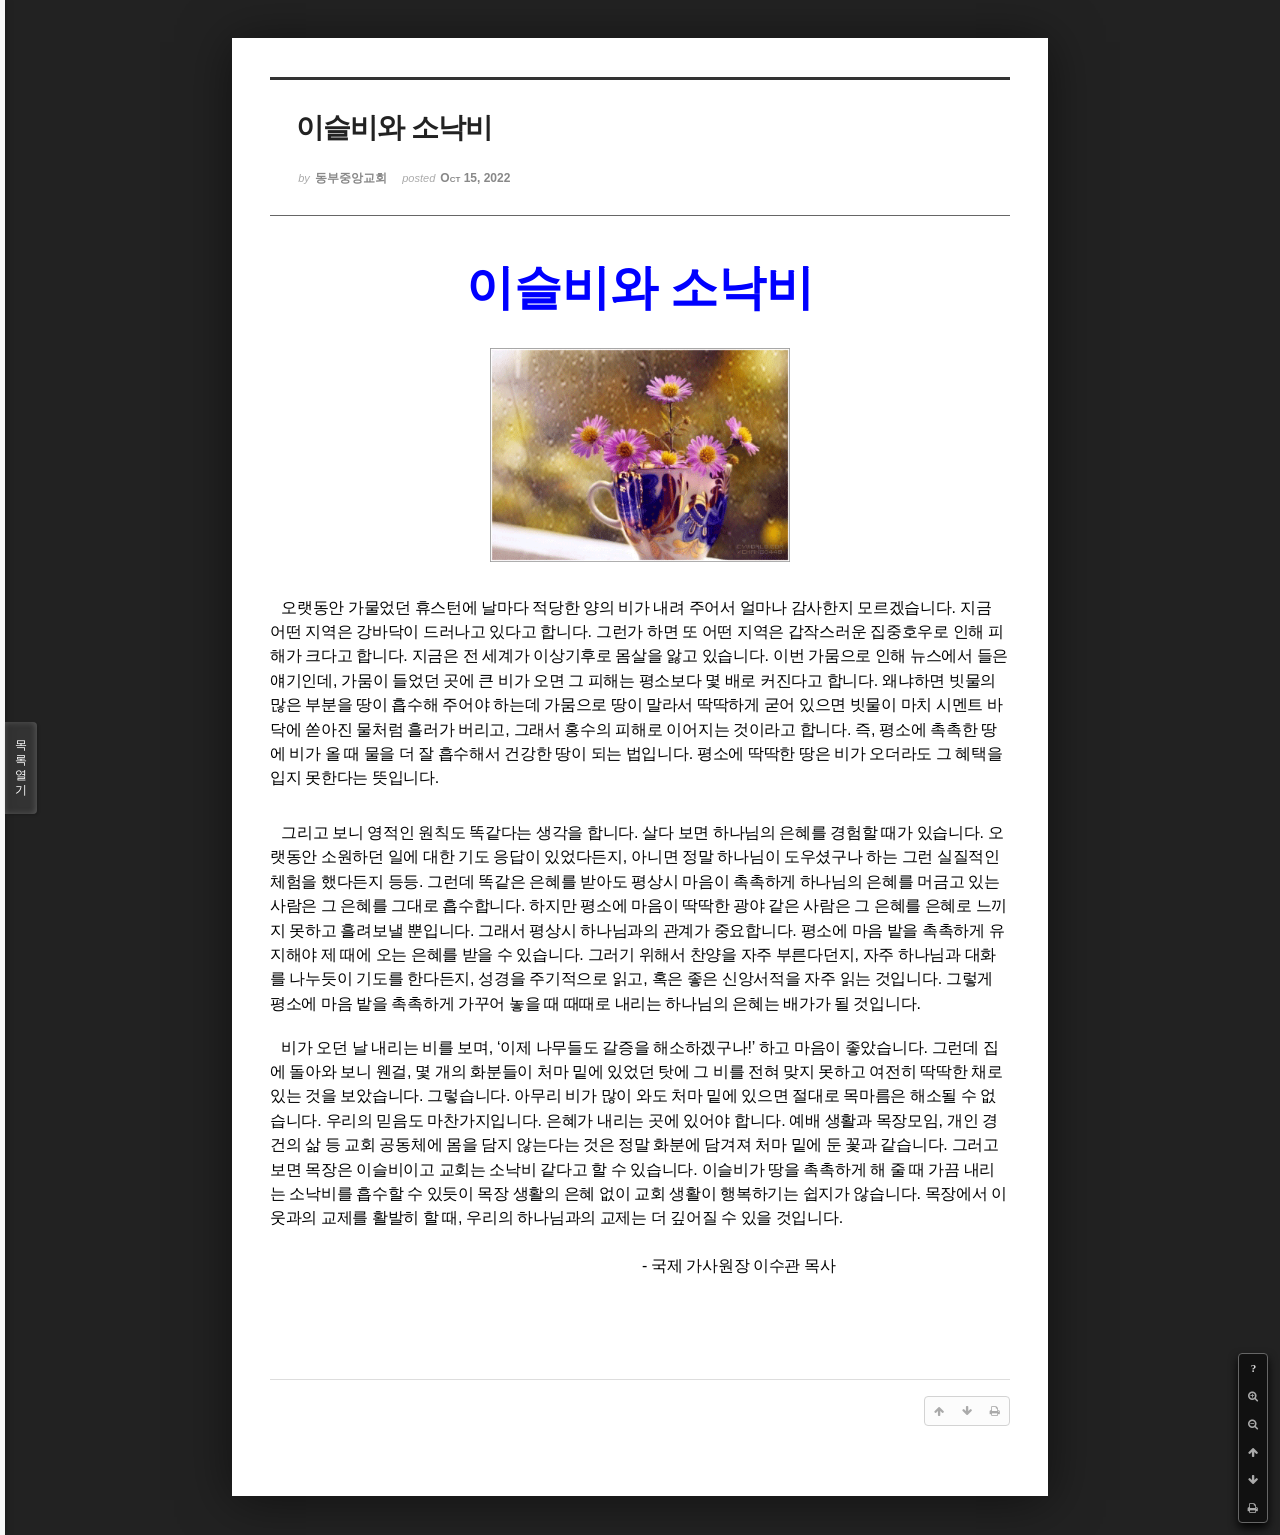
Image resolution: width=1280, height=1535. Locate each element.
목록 (21, 768)
